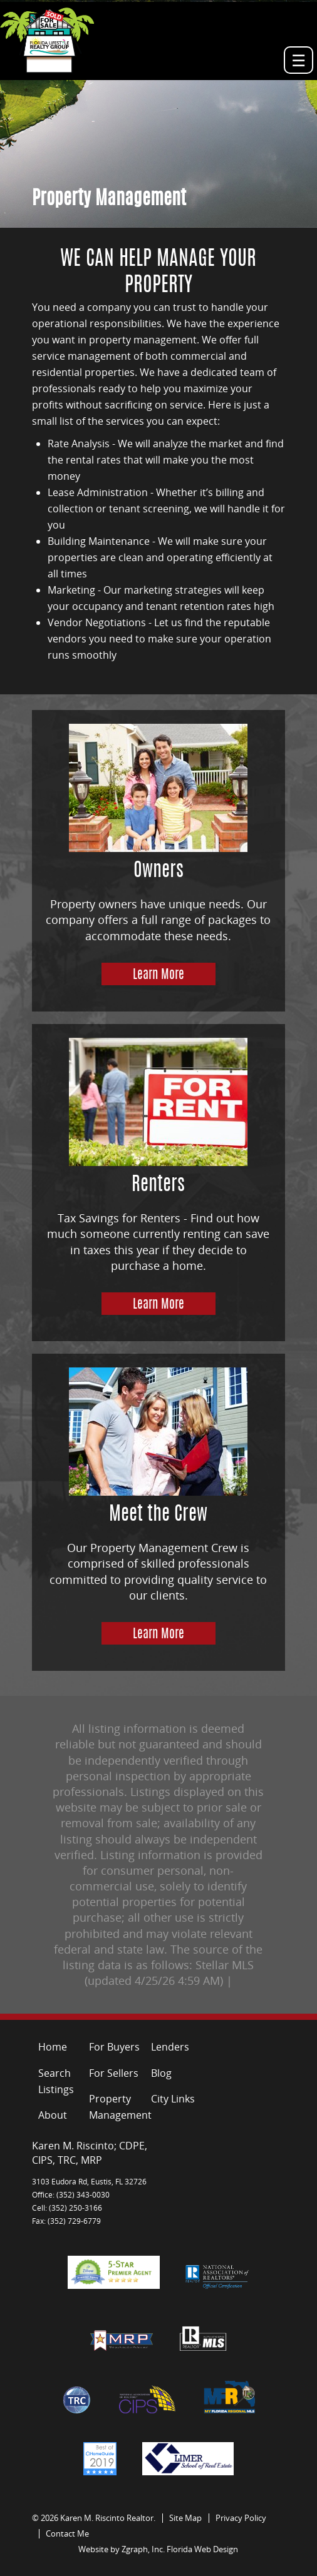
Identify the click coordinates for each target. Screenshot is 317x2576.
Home (52, 2047)
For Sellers (113, 2073)
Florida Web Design (202, 2549)
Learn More (158, 975)
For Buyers (114, 2047)
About (52, 2115)
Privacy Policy (241, 2517)
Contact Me (67, 2533)
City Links (173, 2099)
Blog (161, 2073)
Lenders (170, 2047)
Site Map (185, 2517)
